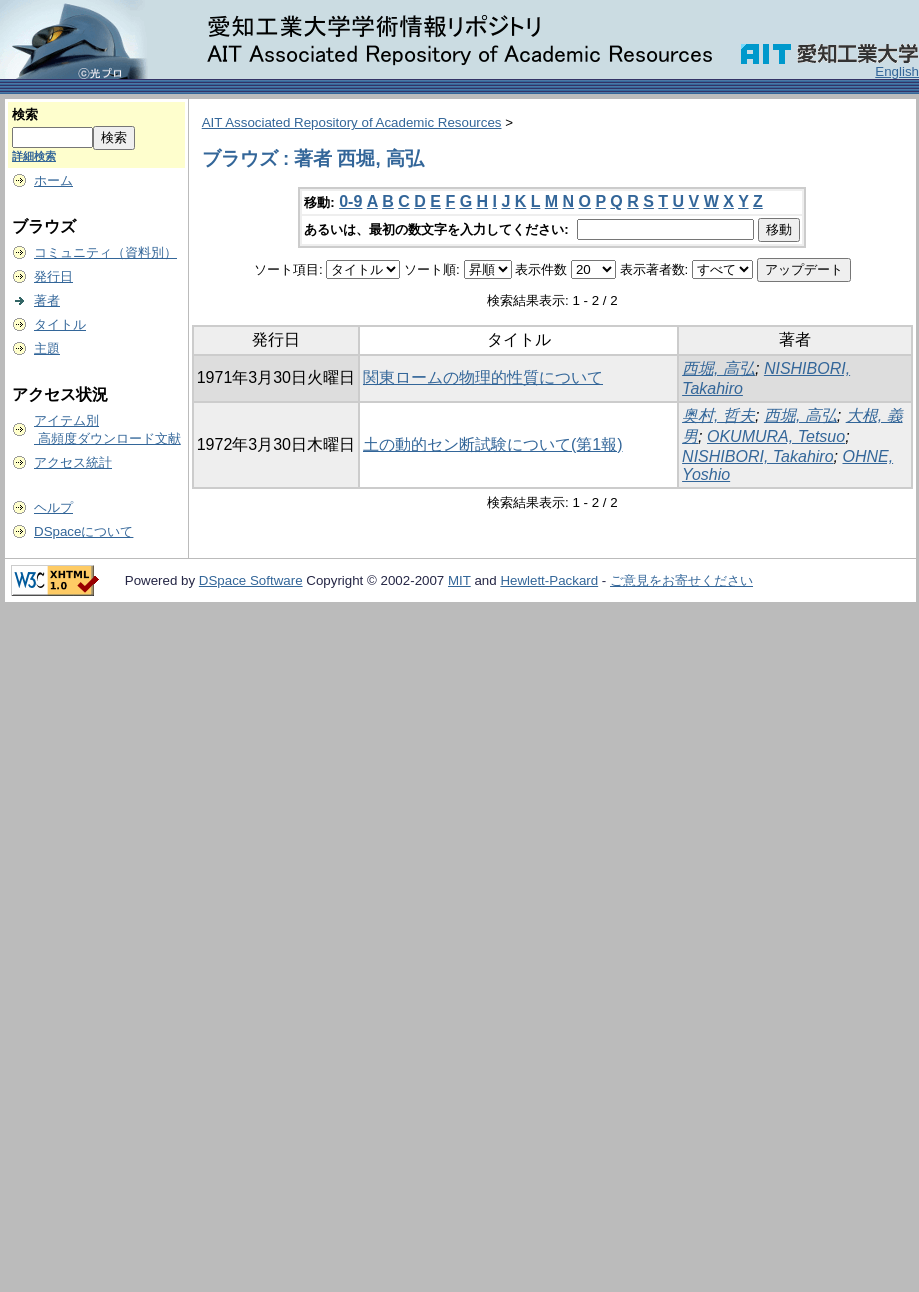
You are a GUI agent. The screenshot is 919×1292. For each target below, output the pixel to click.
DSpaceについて (83, 531)
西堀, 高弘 (718, 368)
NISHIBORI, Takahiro (757, 456)
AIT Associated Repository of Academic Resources (352, 122)
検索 (25, 114)
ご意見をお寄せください (681, 580)
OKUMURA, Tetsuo (776, 436)
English (897, 71)
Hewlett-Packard (549, 580)
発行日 (53, 276)
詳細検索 (34, 156)
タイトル (60, 324)
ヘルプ (53, 507)
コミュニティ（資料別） (105, 252)
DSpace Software (251, 580)
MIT (459, 580)
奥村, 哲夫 (718, 415)
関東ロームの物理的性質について (483, 377)
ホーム (53, 180)
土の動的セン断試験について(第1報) (493, 444)
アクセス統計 (73, 462)
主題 (47, 348)
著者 (47, 300)
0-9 (350, 201)
